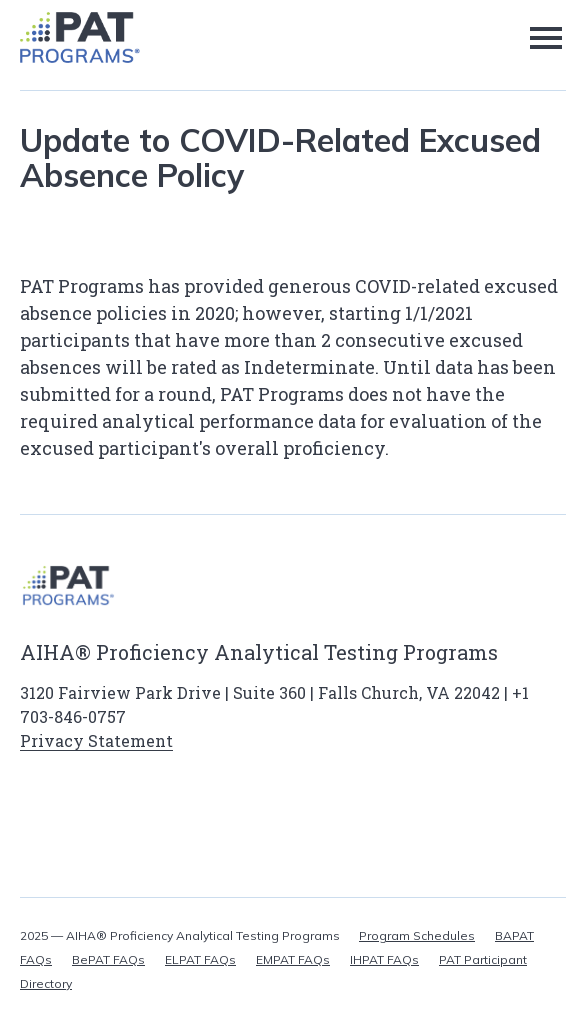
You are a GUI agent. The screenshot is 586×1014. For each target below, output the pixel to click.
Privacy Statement (96, 740)
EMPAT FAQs (293, 959)
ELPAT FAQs (200, 959)
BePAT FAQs (108, 959)
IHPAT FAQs (384, 959)
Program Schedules (417, 935)
